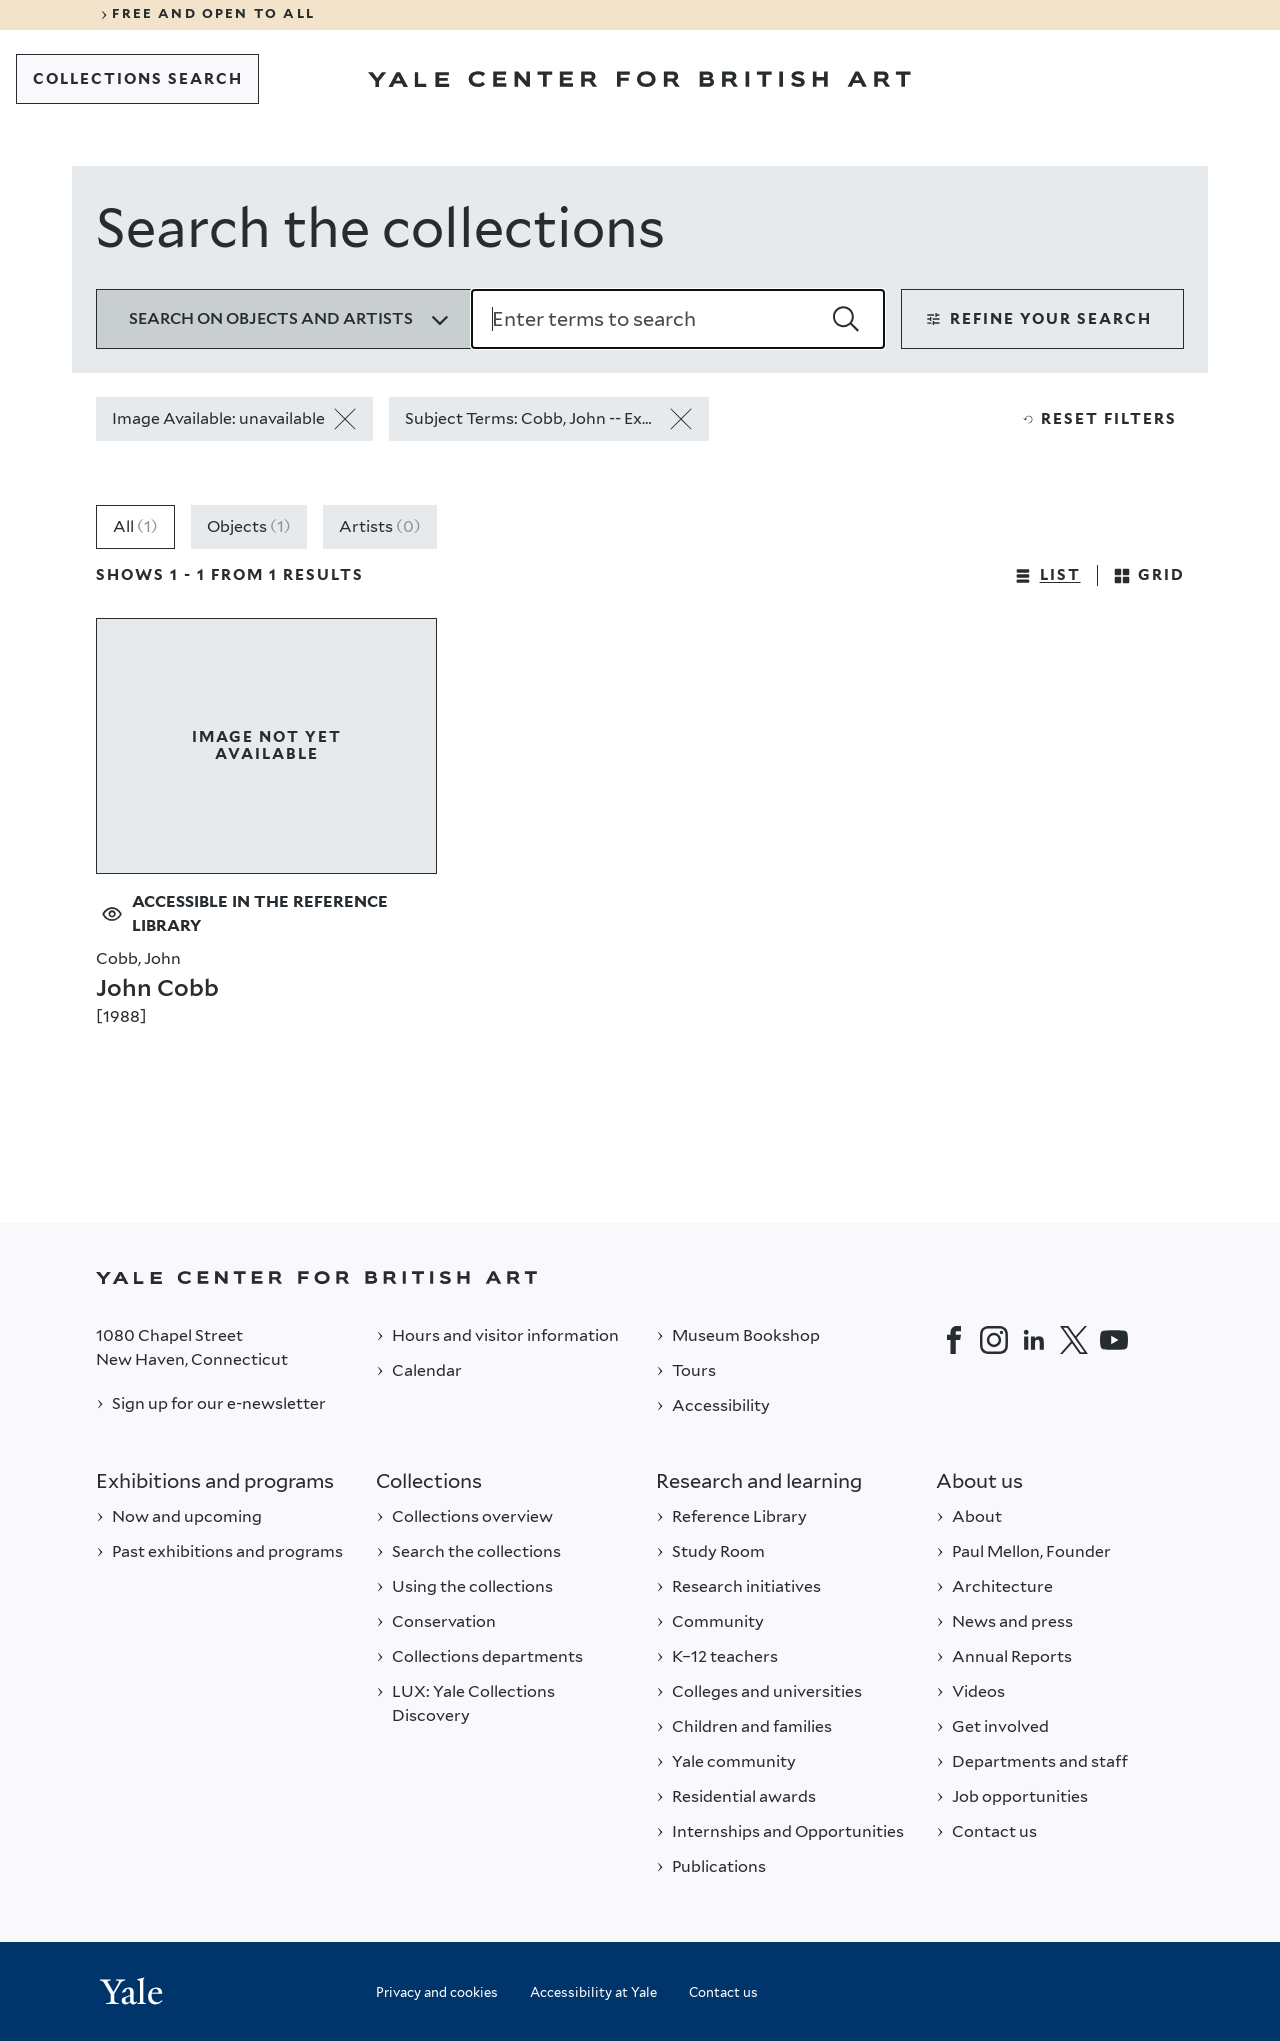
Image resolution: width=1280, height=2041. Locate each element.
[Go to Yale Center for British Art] (639, 79)
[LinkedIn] (1034, 1340)
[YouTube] (1114, 1340)
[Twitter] (1074, 1340)
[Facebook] (954, 1340)
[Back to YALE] (640, 1277)
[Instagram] (994, 1340)
